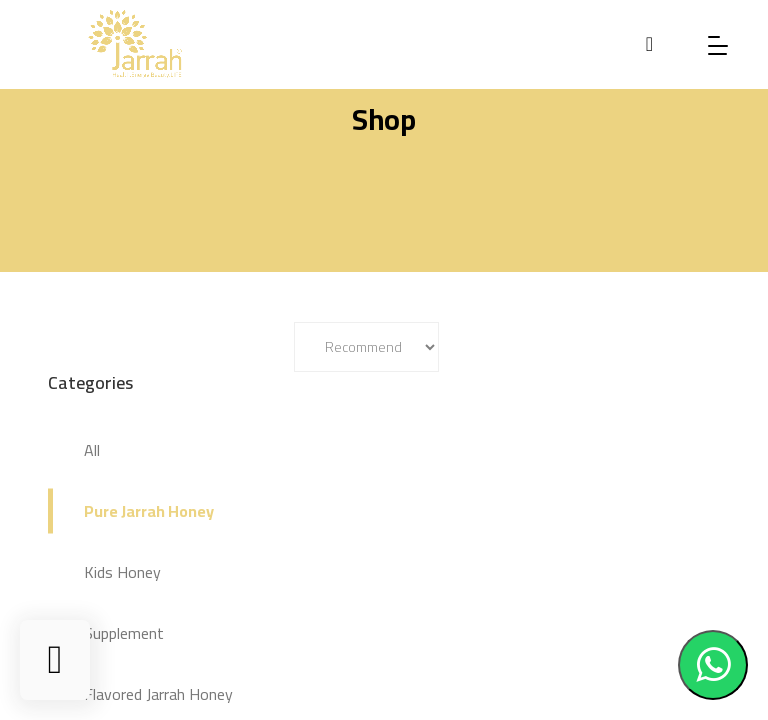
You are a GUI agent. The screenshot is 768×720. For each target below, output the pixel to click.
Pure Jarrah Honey (149, 511)
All (92, 450)
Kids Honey (122, 572)
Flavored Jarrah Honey (158, 694)
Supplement (124, 633)
